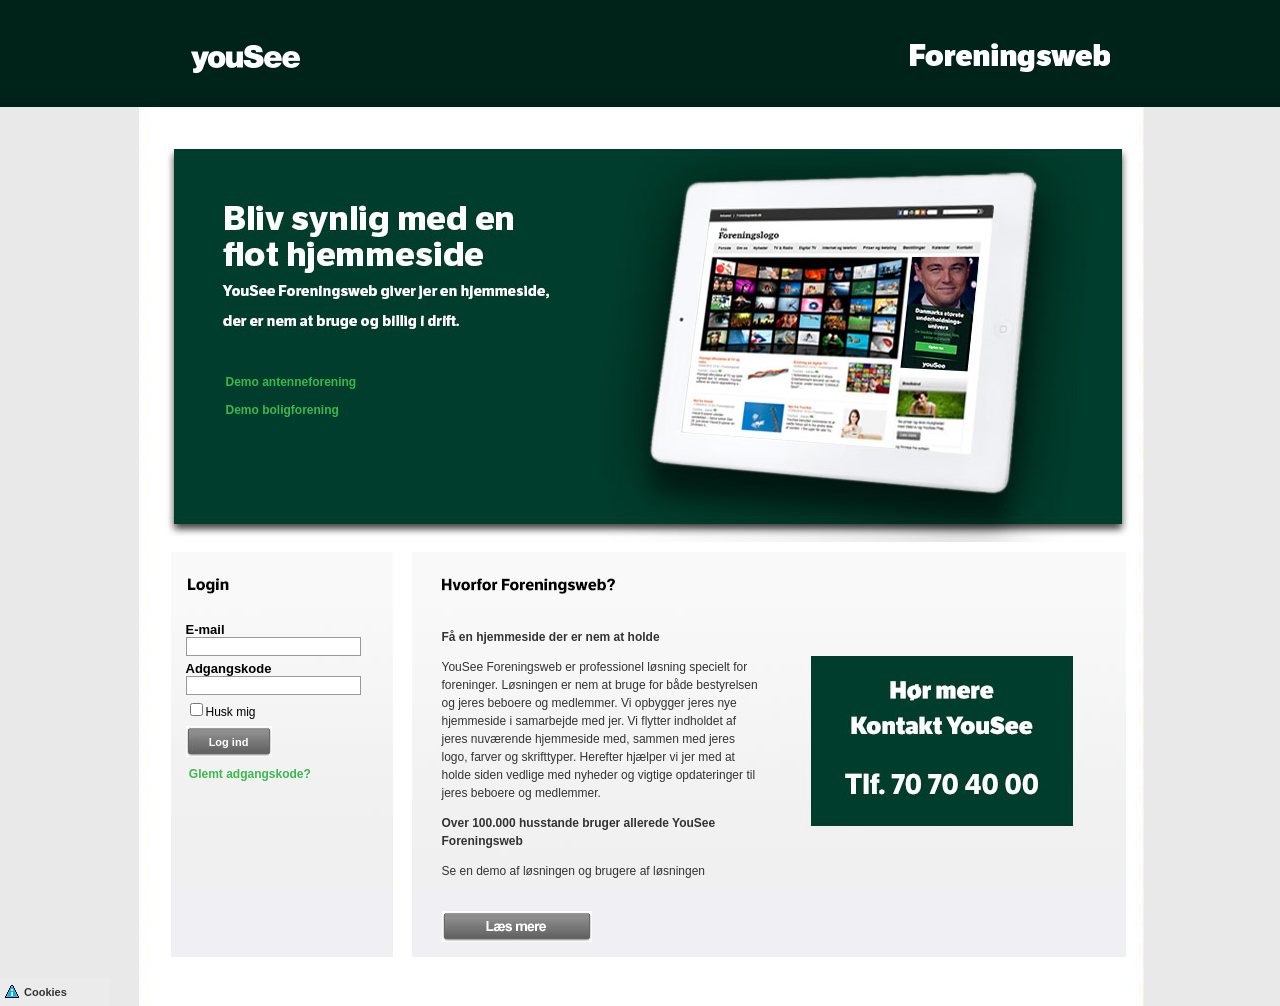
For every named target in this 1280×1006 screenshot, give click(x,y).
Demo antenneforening (291, 382)
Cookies (36, 990)
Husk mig (231, 712)
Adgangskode (229, 668)
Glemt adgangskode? (250, 774)
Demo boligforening (282, 410)
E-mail (205, 629)
